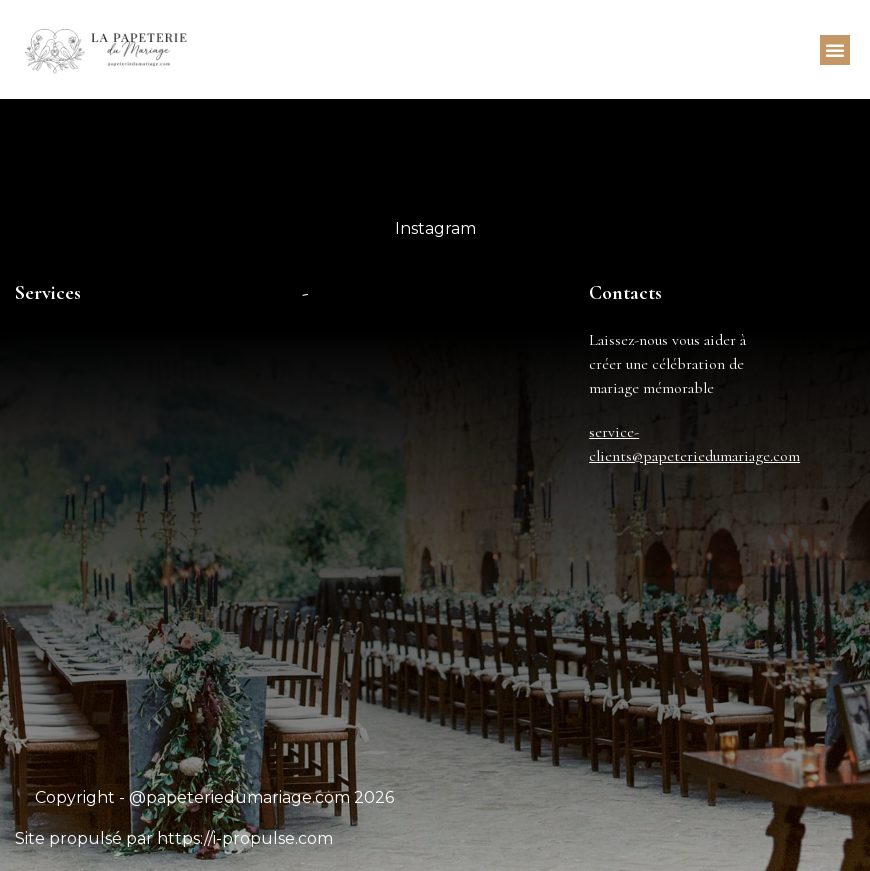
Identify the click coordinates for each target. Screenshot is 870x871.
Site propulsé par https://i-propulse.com (174, 838)
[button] (835, 50)
